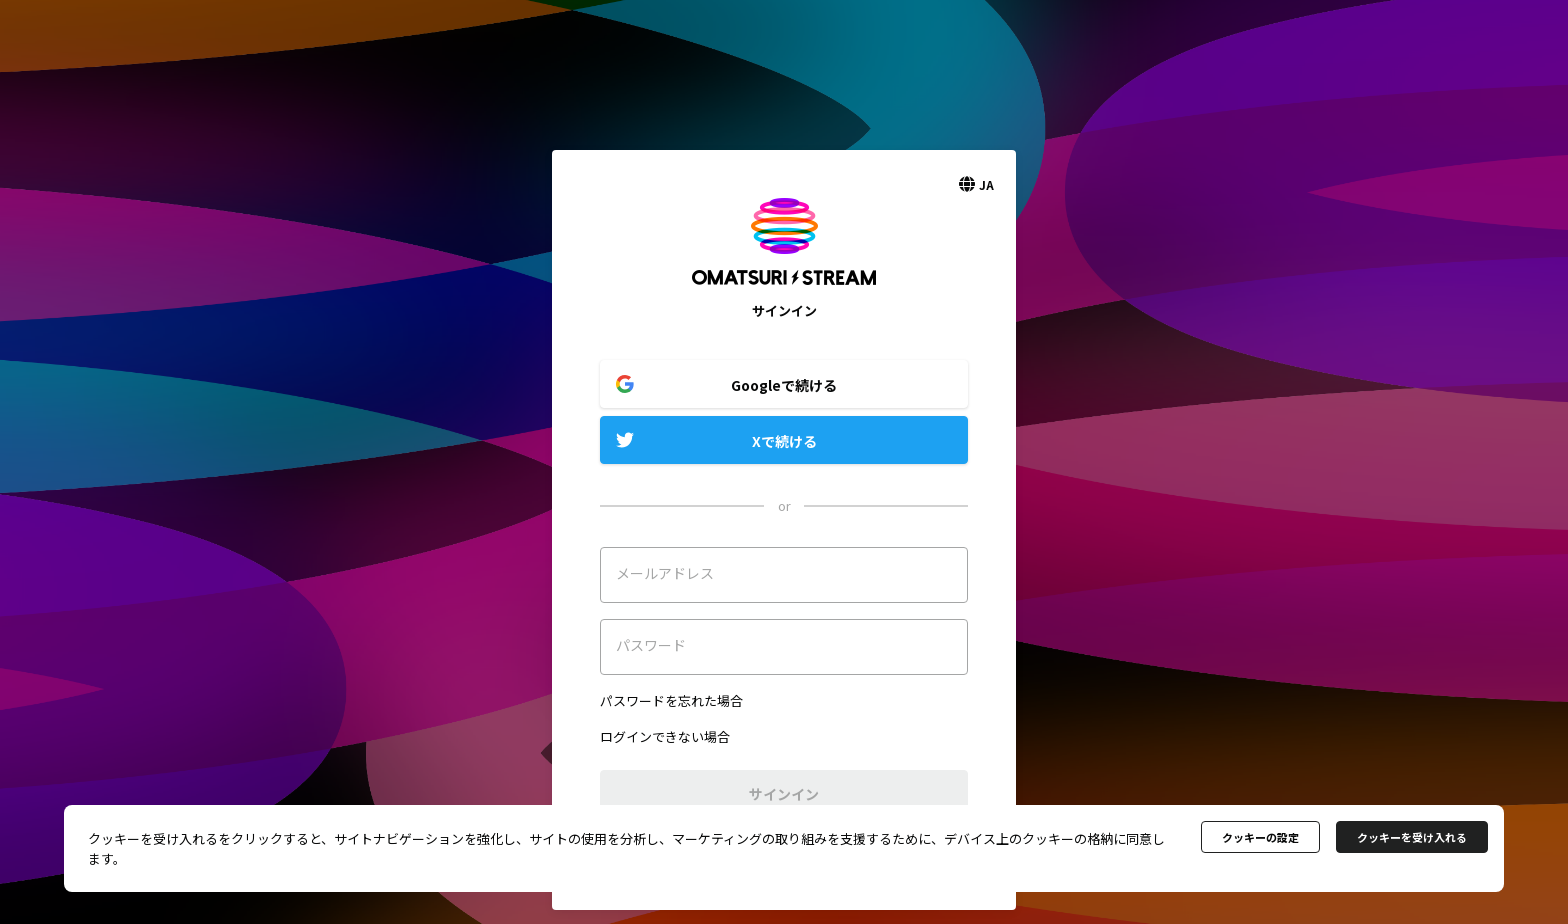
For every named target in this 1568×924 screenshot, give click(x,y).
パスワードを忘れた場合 (671, 700)
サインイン (784, 794)
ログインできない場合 (665, 736)
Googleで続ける (784, 385)
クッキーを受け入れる (1412, 837)
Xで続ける (784, 441)
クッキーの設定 (1260, 837)
